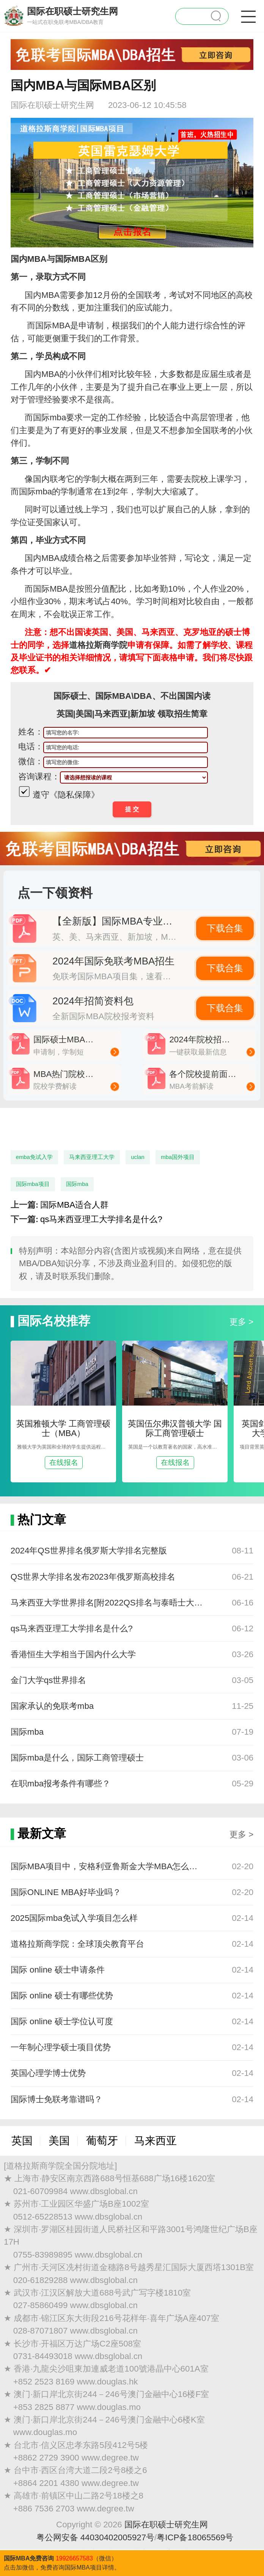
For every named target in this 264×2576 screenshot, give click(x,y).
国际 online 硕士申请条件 (58, 1969)
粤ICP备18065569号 (195, 2537)
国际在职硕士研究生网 (166, 2524)
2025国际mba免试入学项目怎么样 (74, 1918)
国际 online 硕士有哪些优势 (62, 1995)
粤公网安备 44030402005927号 (95, 2537)
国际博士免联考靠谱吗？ (56, 2099)
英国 (22, 2141)
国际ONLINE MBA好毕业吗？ (66, 1892)
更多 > (241, 1322)
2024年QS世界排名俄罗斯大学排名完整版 (89, 1550)
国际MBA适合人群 (74, 1205)
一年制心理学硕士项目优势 (61, 2047)
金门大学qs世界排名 (48, 1680)
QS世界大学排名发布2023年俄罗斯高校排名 (93, 1577)
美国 (59, 2141)
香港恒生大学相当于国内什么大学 (73, 1654)
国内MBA (42, 374)
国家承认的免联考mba (52, 1706)
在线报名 (63, 1462)
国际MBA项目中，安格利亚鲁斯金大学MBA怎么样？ (108, 1866)
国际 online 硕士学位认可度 (62, 2021)
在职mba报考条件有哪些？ (60, 1783)
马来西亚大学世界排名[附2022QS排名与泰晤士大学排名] (108, 1602)
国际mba (27, 1732)
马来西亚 (155, 2141)
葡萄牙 (102, 2141)
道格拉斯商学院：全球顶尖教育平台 (77, 1944)
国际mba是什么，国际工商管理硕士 (77, 1757)
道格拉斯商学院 (98, 645)
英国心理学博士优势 (48, 2073)
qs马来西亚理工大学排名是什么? (101, 1219)
